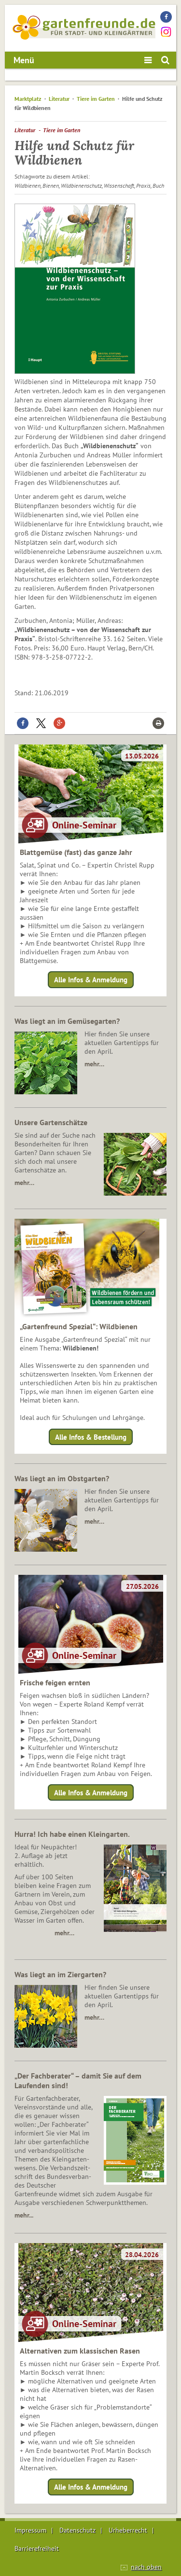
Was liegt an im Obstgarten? (61, 1478)
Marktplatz (28, 98)
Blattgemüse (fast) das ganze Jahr (76, 852)
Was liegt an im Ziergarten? (60, 1974)
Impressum (30, 2530)
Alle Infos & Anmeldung (90, 979)
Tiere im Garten (96, 98)
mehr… (94, 1064)
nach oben (146, 2566)
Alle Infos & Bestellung (90, 1436)
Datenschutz (77, 2530)
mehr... (23, 2215)
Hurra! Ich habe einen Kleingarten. (72, 1834)
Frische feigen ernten (55, 1682)
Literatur (59, 98)
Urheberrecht (128, 2530)
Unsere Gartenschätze (50, 1122)
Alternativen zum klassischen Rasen (80, 2351)
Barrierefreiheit (36, 2548)
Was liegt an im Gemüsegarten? (67, 1021)
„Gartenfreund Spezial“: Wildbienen (79, 1326)
